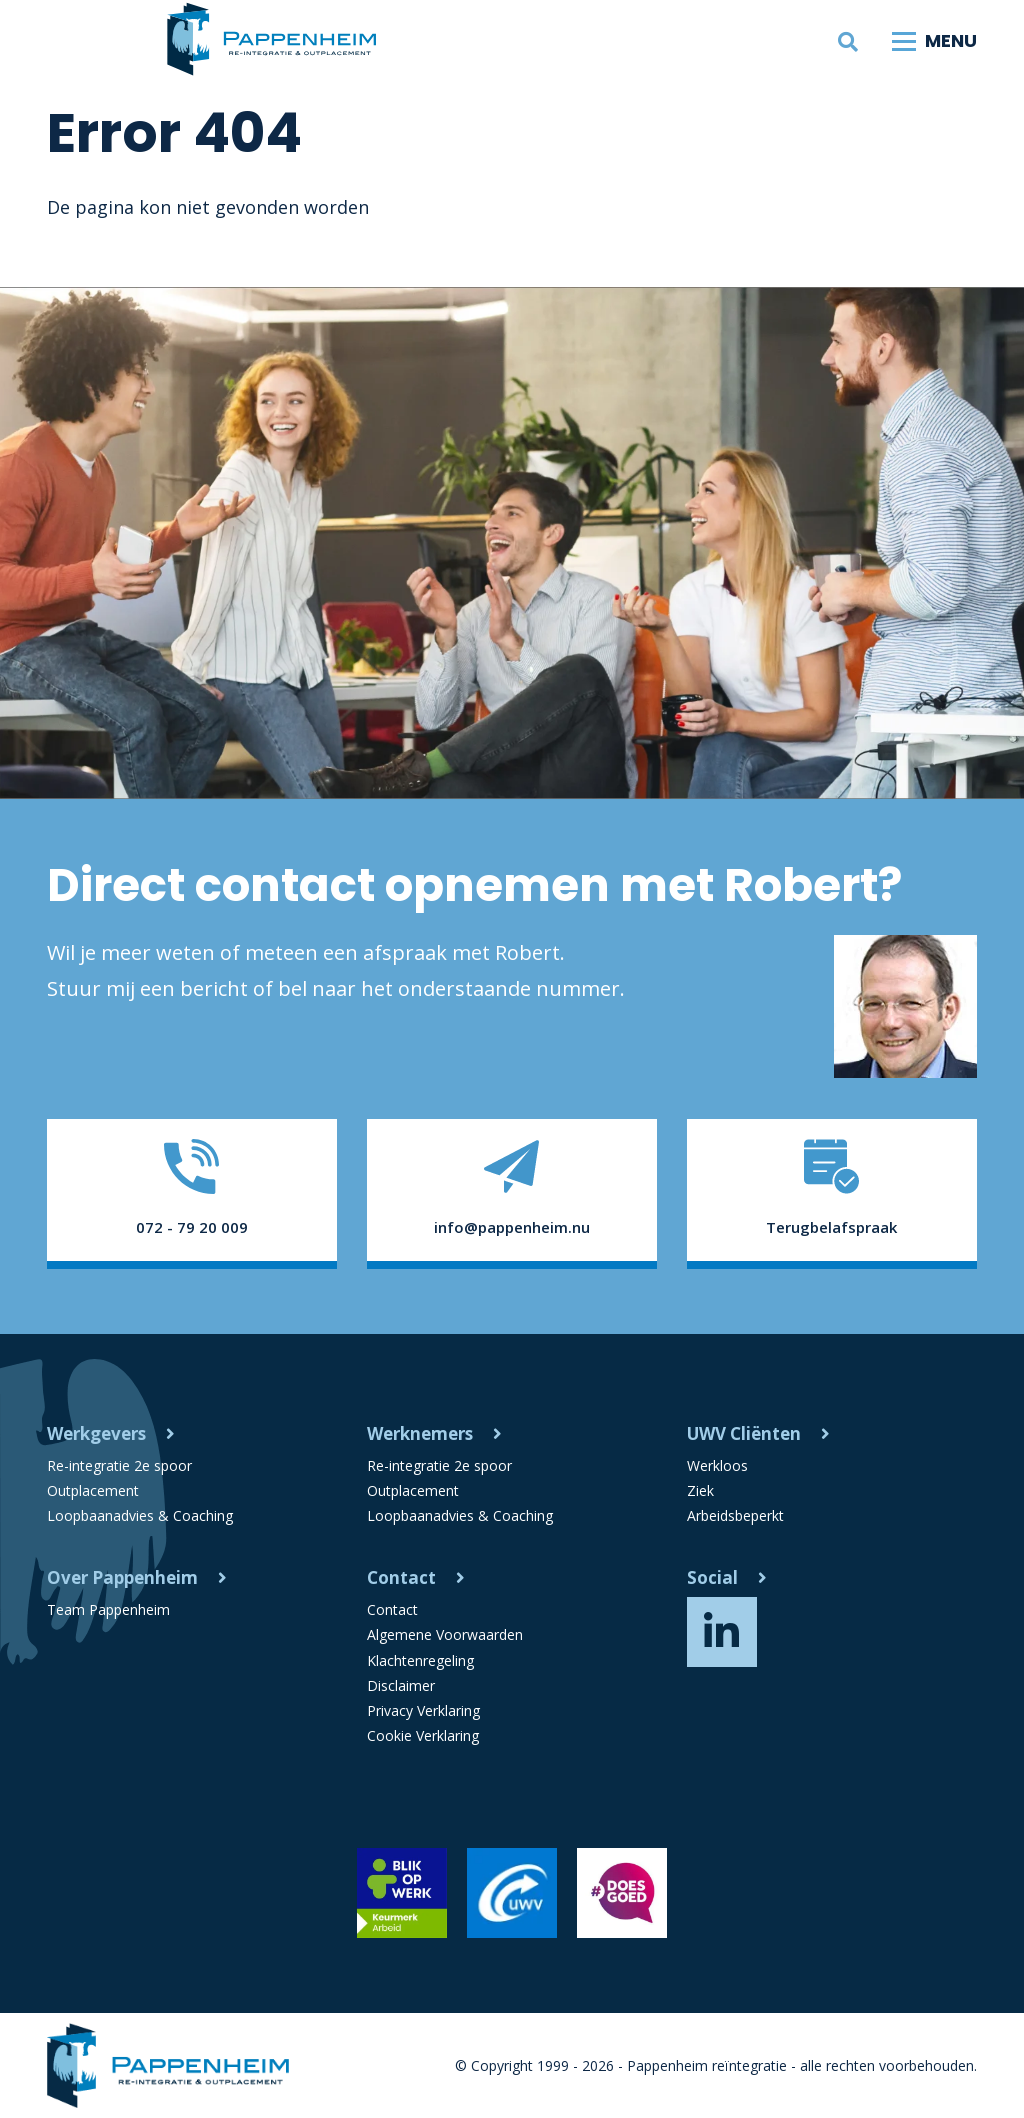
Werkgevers (96, 1433)
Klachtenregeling (420, 1660)
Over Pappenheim (122, 1577)
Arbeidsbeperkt (735, 1515)
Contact (401, 1577)
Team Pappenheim (108, 1609)
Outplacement (93, 1490)
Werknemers (420, 1433)
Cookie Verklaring (423, 1735)
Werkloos (717, 1465)
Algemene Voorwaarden (445, 1635)
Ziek (700, 1490)
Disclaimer (401, 1685)
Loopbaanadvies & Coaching (140, 1515)
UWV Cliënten (744, 1433)
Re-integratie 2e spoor (119, 1465)
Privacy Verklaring (423, 1710)
